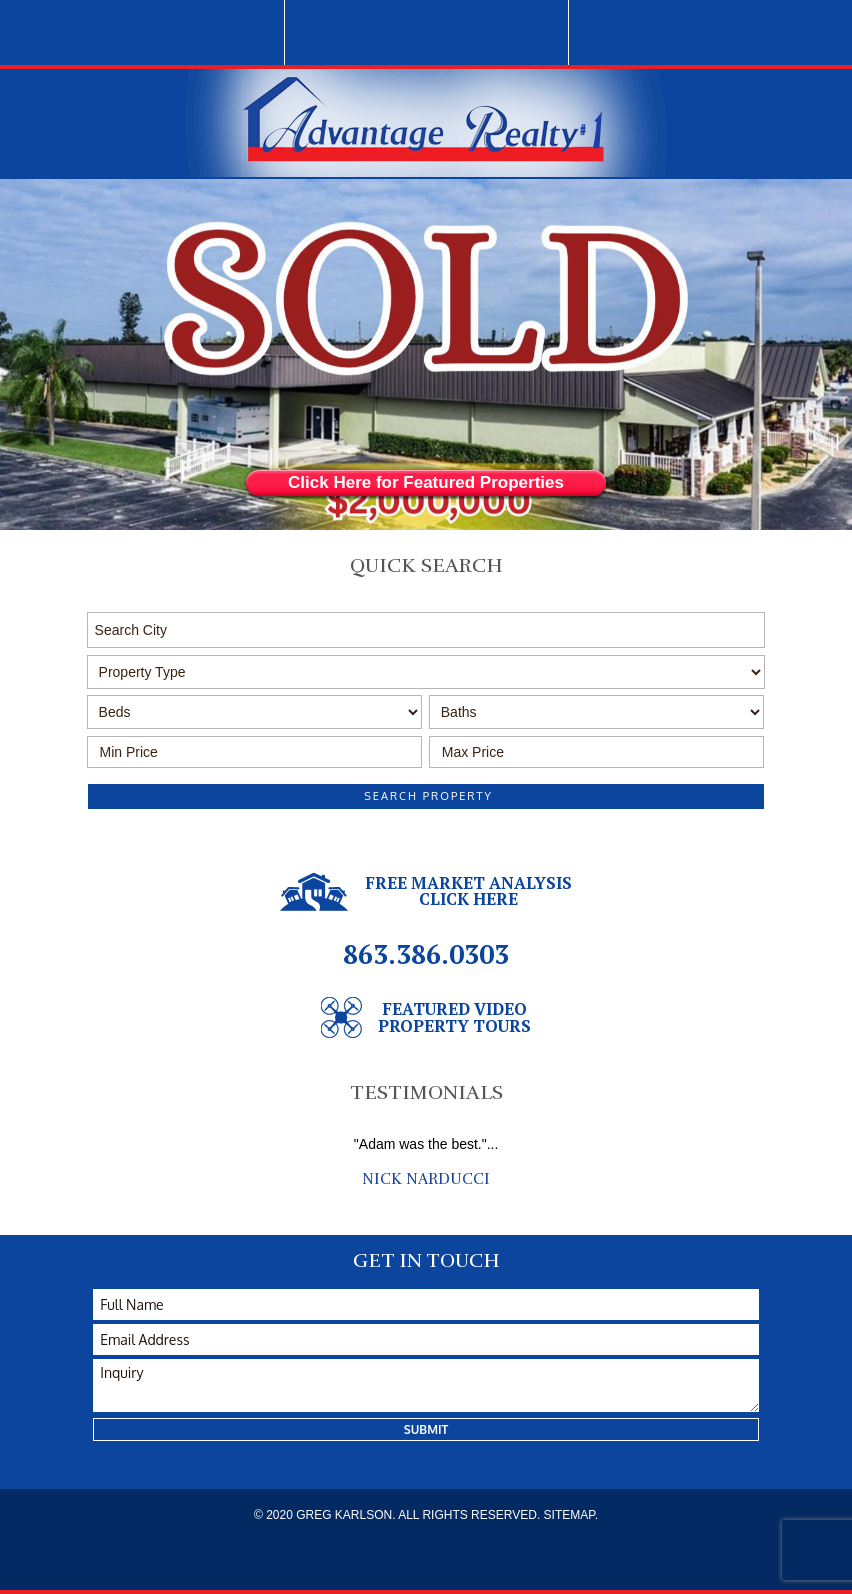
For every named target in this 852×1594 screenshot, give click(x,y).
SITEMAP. (571, 1515)
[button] (426, 630)
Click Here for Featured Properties (426, 482)
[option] (426, 1162)
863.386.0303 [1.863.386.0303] (426, 954)
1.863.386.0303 (426, 32)
